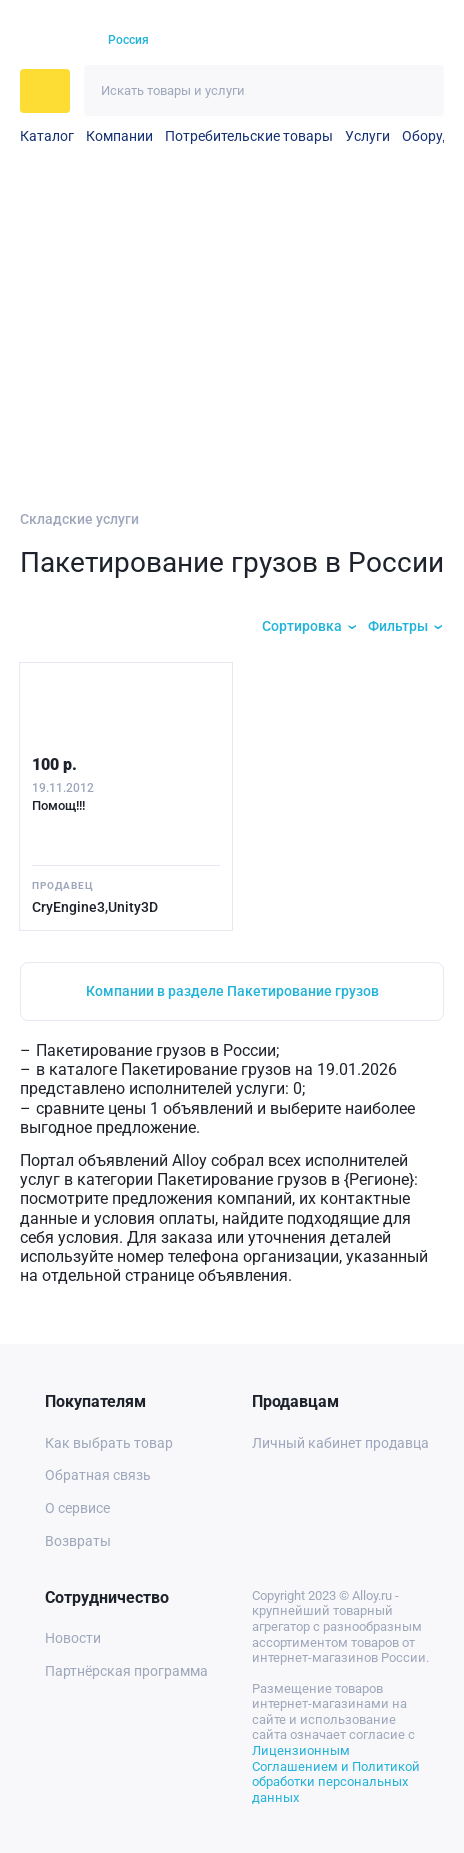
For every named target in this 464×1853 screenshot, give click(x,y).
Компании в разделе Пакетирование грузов (232, 991)
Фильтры (398, 626)
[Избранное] (354, 41)
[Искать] (418, 90)
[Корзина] (389, 40)
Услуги (367, 136)
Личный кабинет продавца (340, 1443)
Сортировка (302, 626)
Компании (119, 136)
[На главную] (52, 41)
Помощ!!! (58, 805)
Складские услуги (79, 519)
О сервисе (77, 1508)
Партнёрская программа (126, 1671)
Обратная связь (98, 1475)
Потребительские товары (249, 136)
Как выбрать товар (109, 1443)
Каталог (47, 136)
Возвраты (78, 1541)
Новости (73, 1638)
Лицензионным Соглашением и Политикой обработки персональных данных (336, 1774)
